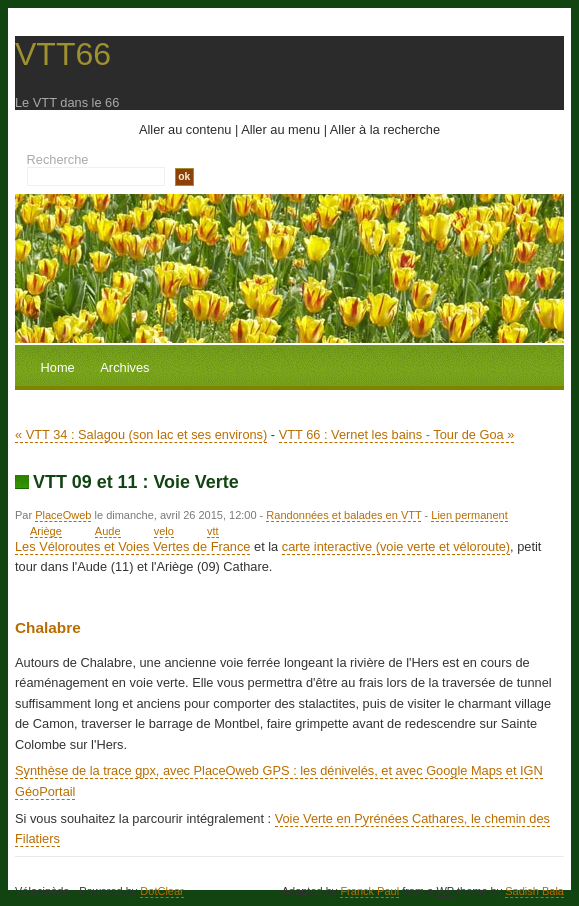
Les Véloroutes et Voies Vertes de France (132, 546)
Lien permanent (469, 515)
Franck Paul (369, 891)
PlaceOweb (63, 515)
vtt (213, 531)
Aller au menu (280, 129)
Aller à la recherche (385, 129)
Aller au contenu (185, 129)
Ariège (46, 531)
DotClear (161, 891)
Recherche (58, 159)
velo (164, 531)
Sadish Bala (534, 891)
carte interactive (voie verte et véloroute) (396, 546)
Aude (108, 531)
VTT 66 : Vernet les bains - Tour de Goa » (397, 434)
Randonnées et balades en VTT (343, 515)
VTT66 (63, 54)
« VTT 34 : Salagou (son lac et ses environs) (141, 434)
